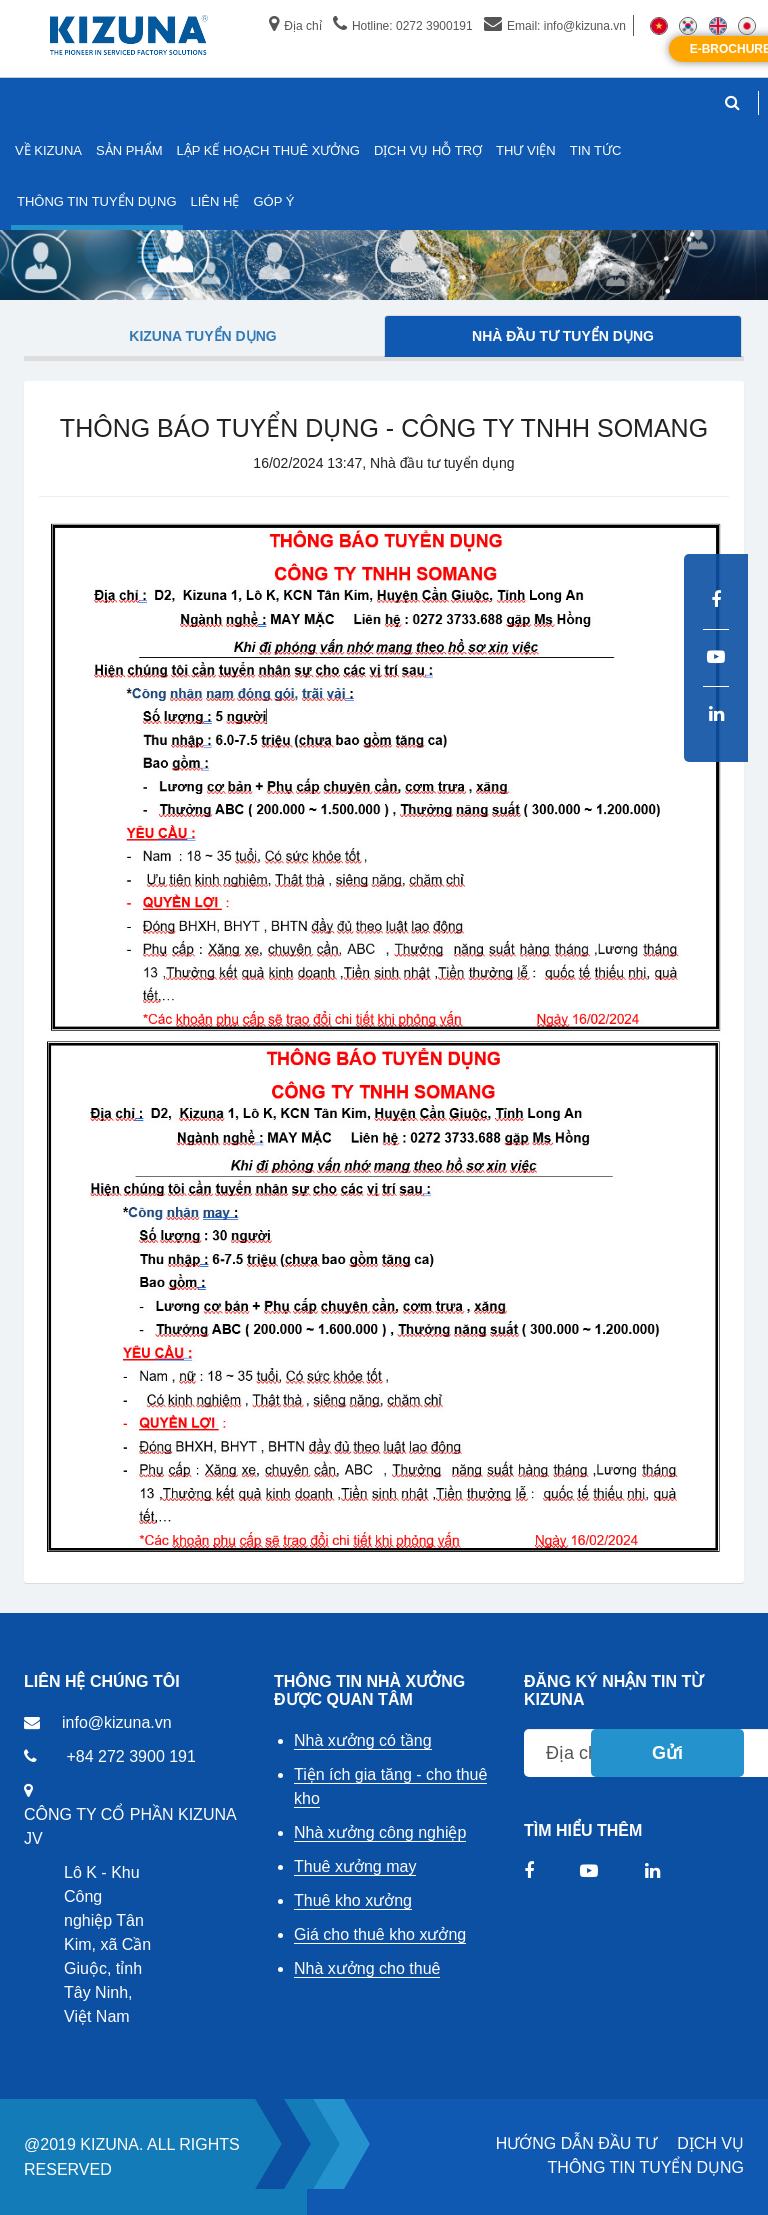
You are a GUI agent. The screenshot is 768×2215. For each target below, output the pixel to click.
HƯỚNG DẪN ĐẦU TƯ (577, 2143)
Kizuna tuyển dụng (202, 336)
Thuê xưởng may (355, 1866)
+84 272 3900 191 (130, 1756)
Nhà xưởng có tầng (363, 1740)
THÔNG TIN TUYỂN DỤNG (646, 2167)
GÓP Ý (273, 201)
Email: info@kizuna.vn (555, 26)
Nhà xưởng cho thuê (367, 1968)
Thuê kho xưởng (353, 1900)
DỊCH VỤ (710, 2143)
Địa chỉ (295, 26)
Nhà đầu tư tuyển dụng (563, 336)
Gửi (667, 1753)
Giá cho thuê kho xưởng (380, 1934)
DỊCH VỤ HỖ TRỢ (428, 150)
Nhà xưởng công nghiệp (380, 1832)
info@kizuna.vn (117, 1722)
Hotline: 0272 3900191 (403, 26)
